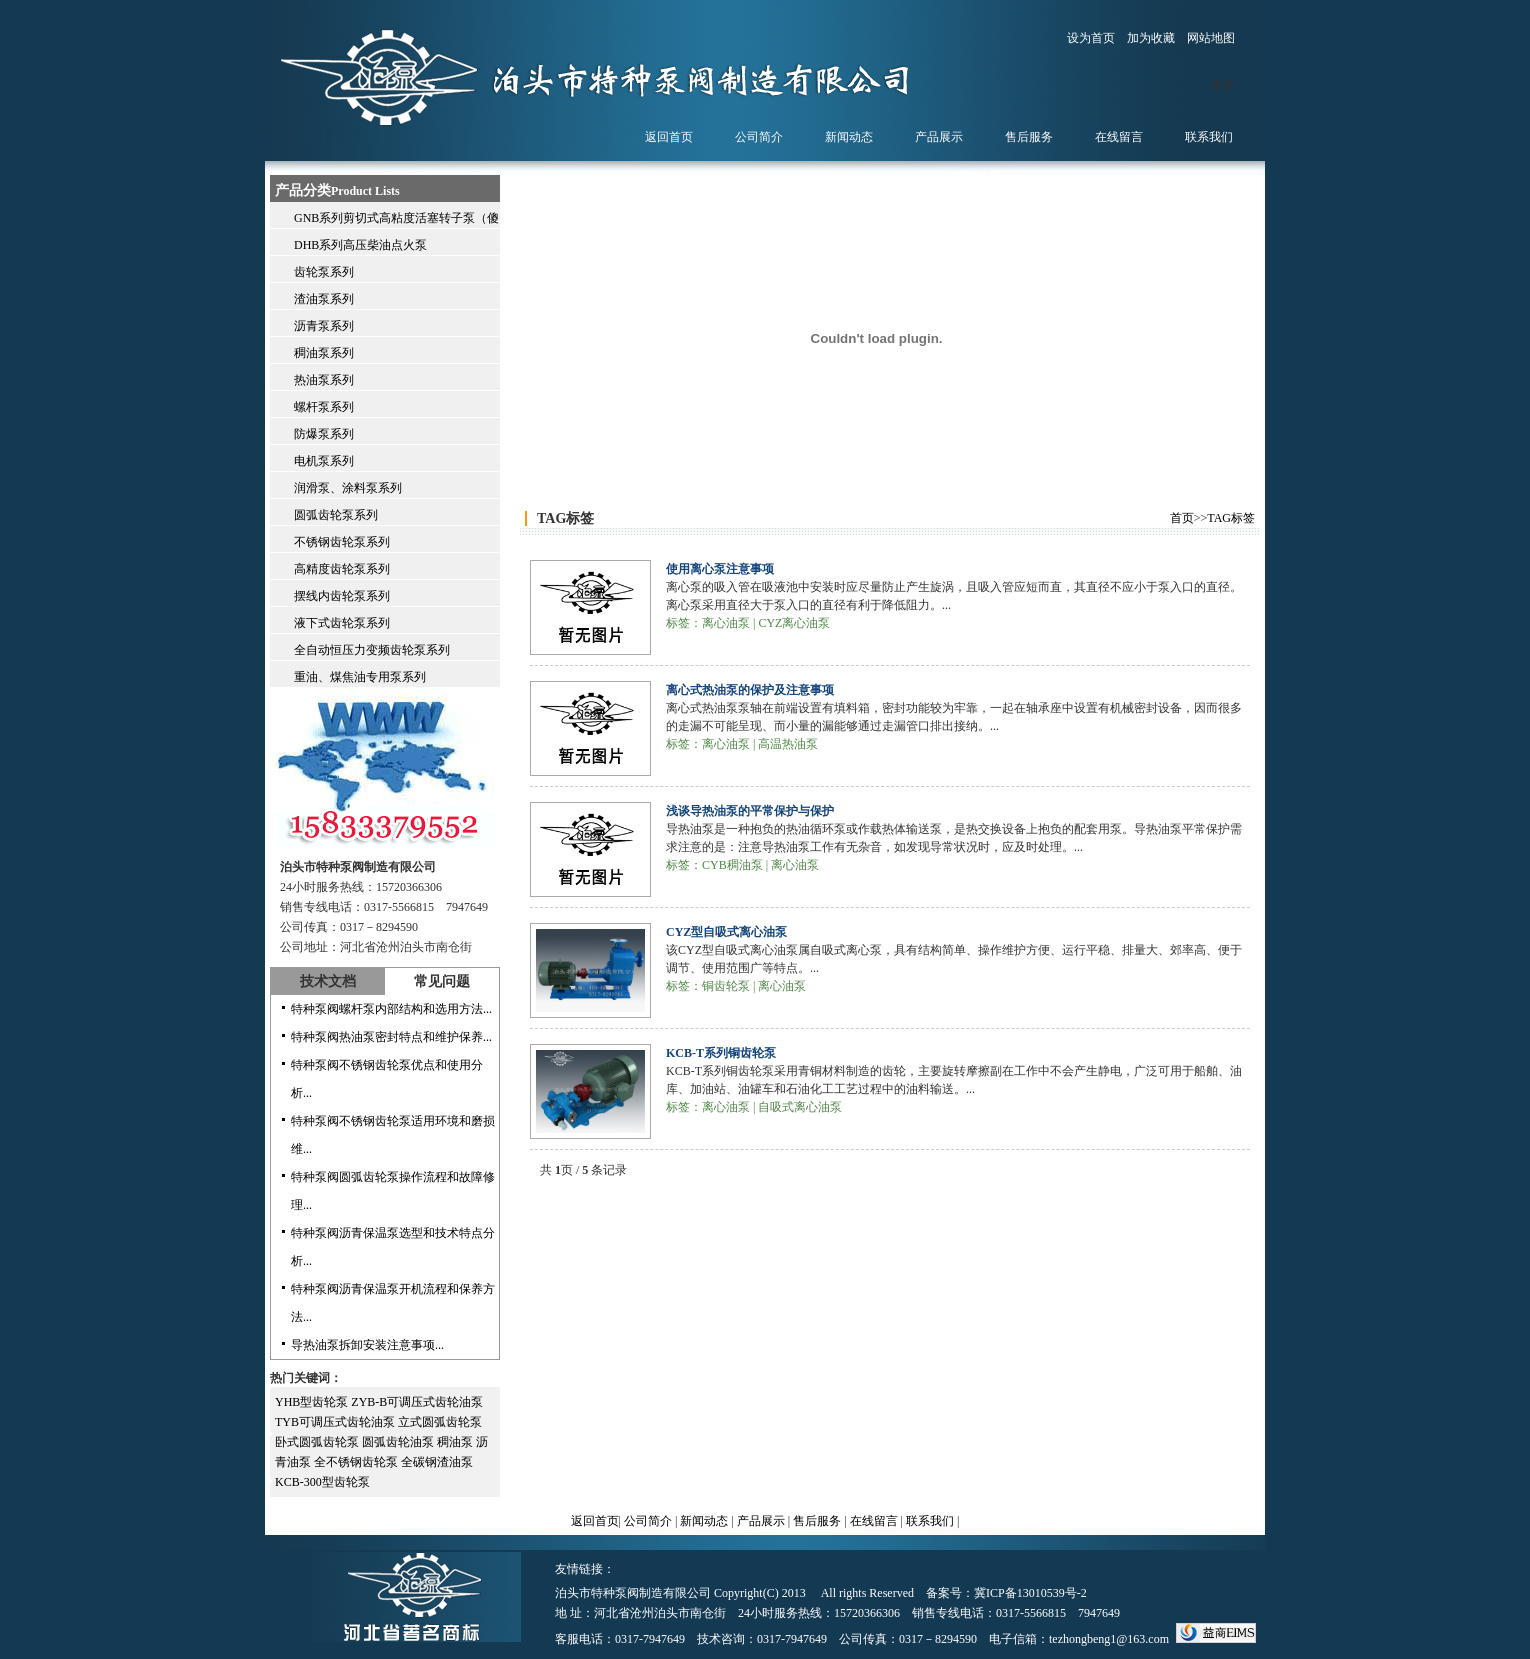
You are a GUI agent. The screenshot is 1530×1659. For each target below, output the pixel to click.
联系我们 (930, 1521)
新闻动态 (704, 1521)
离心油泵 (726, 623)
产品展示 (761, 1521)
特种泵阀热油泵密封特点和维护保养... (391, 1037)
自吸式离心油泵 (800, 1107)
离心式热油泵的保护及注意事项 (750, 690)
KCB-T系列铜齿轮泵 (721, 1053)
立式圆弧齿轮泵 (440, 1422)
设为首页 (1091, 38)
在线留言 (874, 1521)
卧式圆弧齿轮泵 (318, 1442)
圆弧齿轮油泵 (399, 1442)
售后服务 (817, 1521)
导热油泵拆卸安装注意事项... (367, 1345)
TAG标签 (1231, 518)
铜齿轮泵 (726, 986)
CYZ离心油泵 (794, 623)
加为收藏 (1151, 38)
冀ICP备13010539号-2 (1030, 1593)
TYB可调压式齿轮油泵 (336, 1422)
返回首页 (595, 1521)
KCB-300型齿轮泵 (322, 1482)
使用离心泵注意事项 (720, 569)
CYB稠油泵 (732, 865)
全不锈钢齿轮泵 (357, 1462)
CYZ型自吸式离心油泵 (726, 932)
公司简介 (648, 1521)
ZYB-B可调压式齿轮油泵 (417, 1402)
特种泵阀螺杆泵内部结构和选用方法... (391, 1009)
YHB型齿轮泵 (313, 1402)
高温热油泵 (788, 744)
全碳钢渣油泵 (437, 1462)
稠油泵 (456, 1442)
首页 (1182, 518)
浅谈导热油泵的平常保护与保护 (750, 811)
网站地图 (1211, 38)
